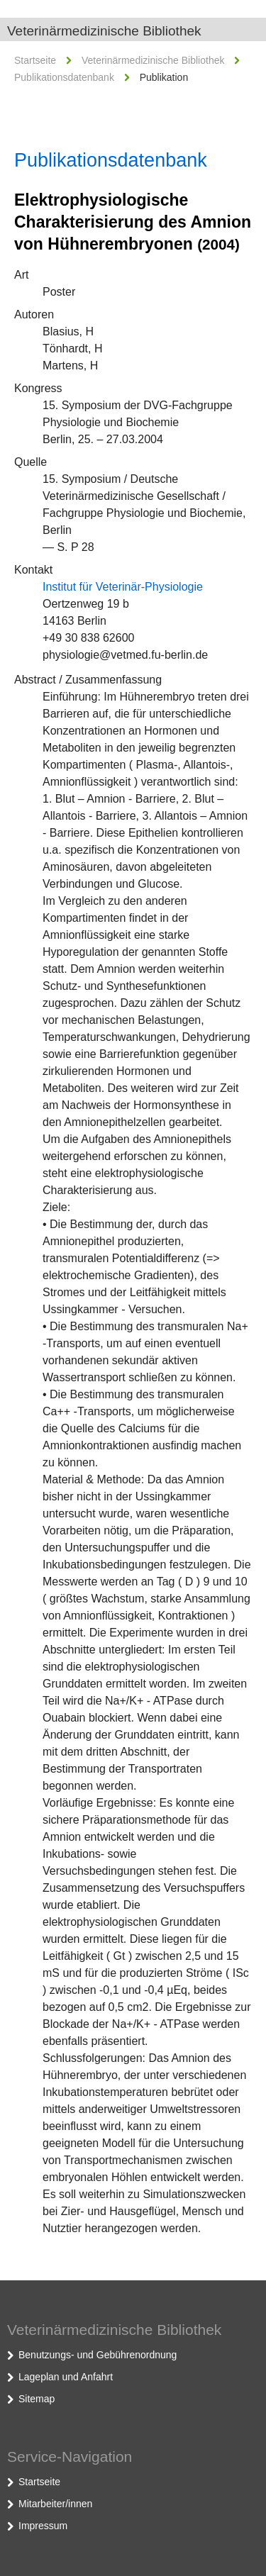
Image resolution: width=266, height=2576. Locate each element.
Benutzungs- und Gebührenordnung (97, 2354)
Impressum (42, 2525)
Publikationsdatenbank (64, 77)
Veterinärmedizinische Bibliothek (104, 30)
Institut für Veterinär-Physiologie (123, 587)
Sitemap (36, 2398)
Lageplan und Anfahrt (65, 2376)
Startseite (35, 60)
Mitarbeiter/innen (55, 2503)
